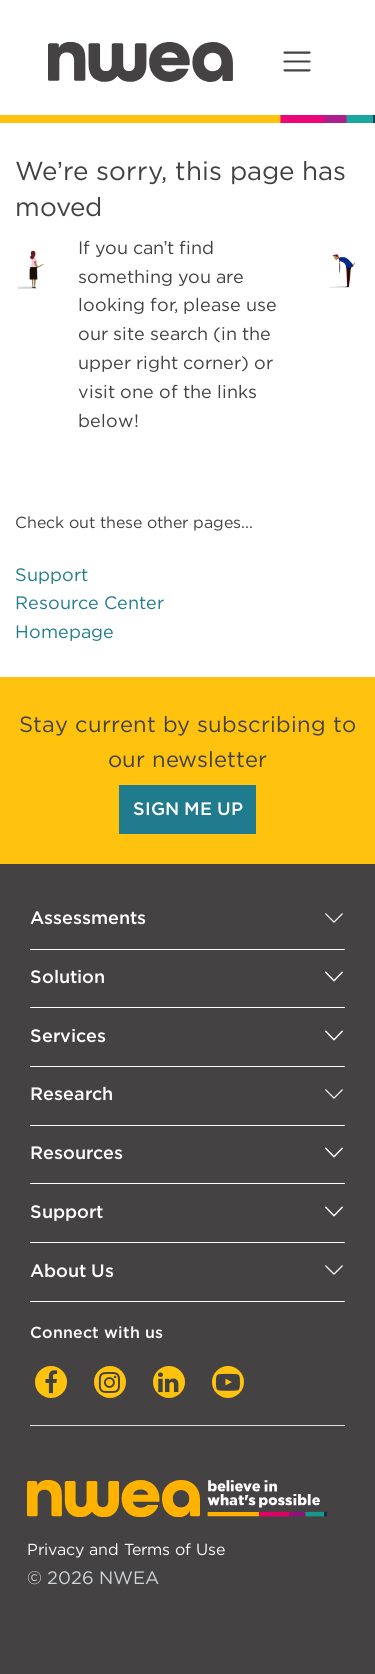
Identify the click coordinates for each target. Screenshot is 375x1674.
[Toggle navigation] (296, 61)
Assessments (88, 917)
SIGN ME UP (188, 808)
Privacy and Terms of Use (126, 1549)
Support (51, 574)
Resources (76, 1152)
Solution (67, 976)
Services (68, 1035)
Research (71, 1093)
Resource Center (89, 602)
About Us (72, 1270)
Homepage (64, 631)
